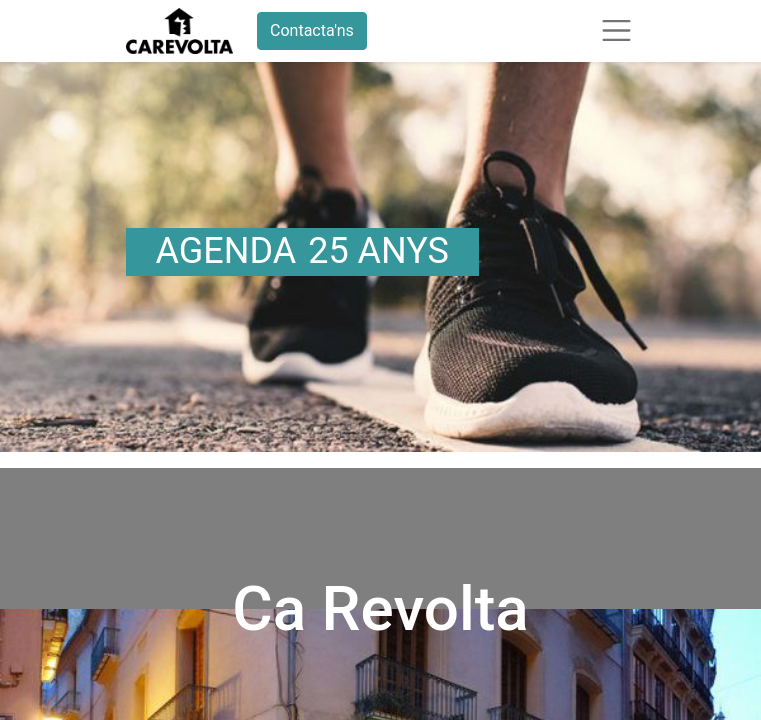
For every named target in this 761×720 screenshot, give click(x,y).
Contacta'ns (312, 30)
